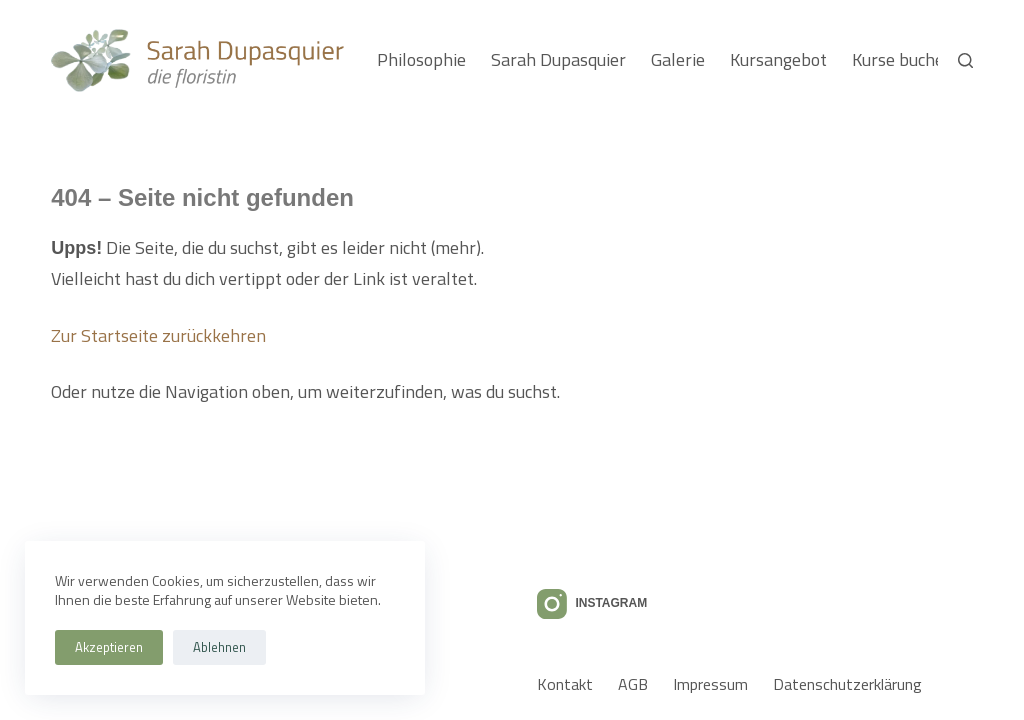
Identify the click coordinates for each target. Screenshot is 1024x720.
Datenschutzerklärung (847, 684)
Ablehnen (219, 647)
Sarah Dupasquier (558, 59)
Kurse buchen (903, 59)
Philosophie (421, 59)
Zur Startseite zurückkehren (158, 335)
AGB (633, 684)
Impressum (710, 684)
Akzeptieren (109, 647)
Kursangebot (778, 59)
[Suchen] (965, 60)
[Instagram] (592, 604)
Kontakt (565, 684)
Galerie (678, 59)
